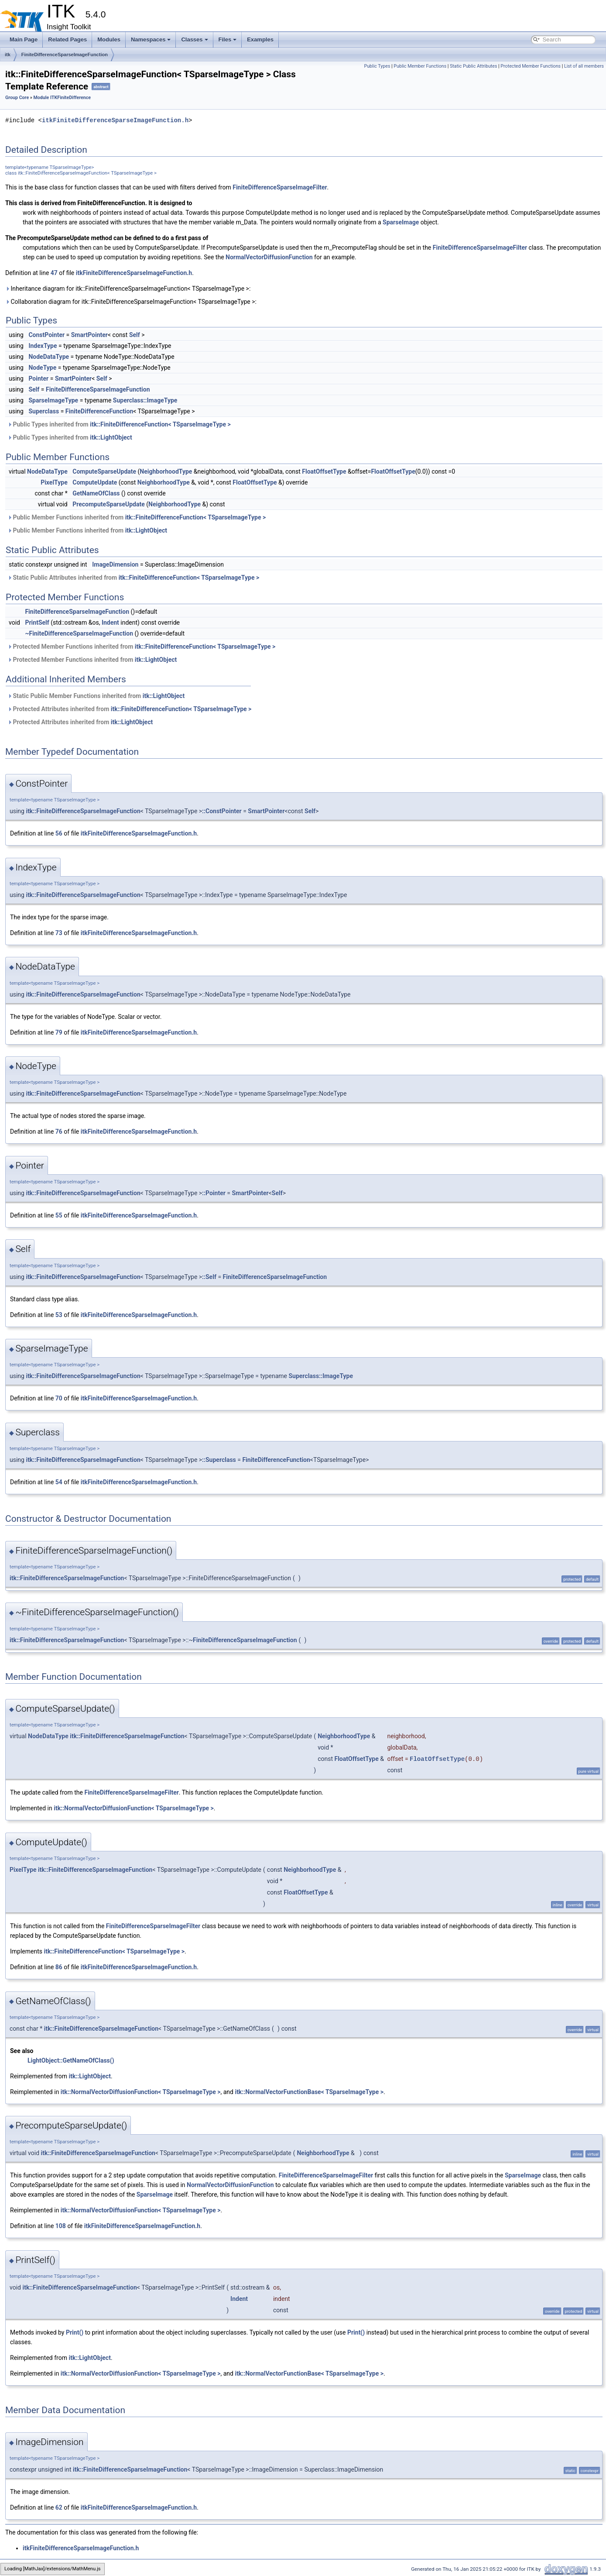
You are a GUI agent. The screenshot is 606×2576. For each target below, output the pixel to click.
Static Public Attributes (473, 66)
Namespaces (151, 39)
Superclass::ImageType (145, 400)
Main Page (24, 39)
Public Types (377, 66)
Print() (74, 2332)
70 (58, 1398)
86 (58, 1967)
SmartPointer (89, 334)
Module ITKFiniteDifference (62, 97)
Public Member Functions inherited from (136, 517)
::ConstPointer (222, 811)
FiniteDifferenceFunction (99, 411)
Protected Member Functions (530, 66)
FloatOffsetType (324, 471)
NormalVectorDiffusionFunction (269, 257)
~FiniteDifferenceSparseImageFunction (79, 633)
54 (58, 1482)
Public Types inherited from (119, 424)
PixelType (54, 482)
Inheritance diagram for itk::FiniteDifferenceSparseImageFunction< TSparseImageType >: (127, 288)
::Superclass (219, 1459)
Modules (108, 39)
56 (58, 833)
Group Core (17, 97)
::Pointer (214, 1193)
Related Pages (67, 39)
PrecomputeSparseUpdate (108, 504)
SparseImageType (53, 400)
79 (58, 1032)
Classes (194, 39)
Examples (260, 39)
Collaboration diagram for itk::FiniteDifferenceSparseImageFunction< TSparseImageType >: (131, 301)
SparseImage (401, 222)
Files (228, 39)
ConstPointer (46, 334)
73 (58, 932)
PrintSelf (37, 622)
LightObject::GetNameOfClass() (70, 2060)
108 (60, 2225)
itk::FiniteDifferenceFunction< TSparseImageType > (160, 424)
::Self (209, 1276)
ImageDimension (115, 564)
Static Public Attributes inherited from (133, 577)
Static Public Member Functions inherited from (96, 695)
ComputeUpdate (94, 482)
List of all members (584, 66)
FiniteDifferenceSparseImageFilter (280, 187)
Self (134, 334)
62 (58, 2507)
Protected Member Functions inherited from (141, 646)
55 (58, 1215)
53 (58, 1314)
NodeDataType (48, 356)
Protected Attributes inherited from (129, 708)
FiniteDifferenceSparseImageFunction (64, 54)
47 (54, 272)
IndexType (42, 345)
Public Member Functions (420, 66)
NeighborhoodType (166, 471)
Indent (110, 622)
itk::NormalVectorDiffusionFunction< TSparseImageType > (134, 1808)
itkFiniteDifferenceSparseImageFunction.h (115, 120)
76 (58, 1131)
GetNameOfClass (96, 493)
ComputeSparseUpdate (104, 471)
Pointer (38, 378)
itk (7, 54)
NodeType (42, 367)
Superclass (43, 411)
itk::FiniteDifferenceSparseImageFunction (83, 811)
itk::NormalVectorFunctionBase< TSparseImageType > (309, 2091)
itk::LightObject (111, 437)
